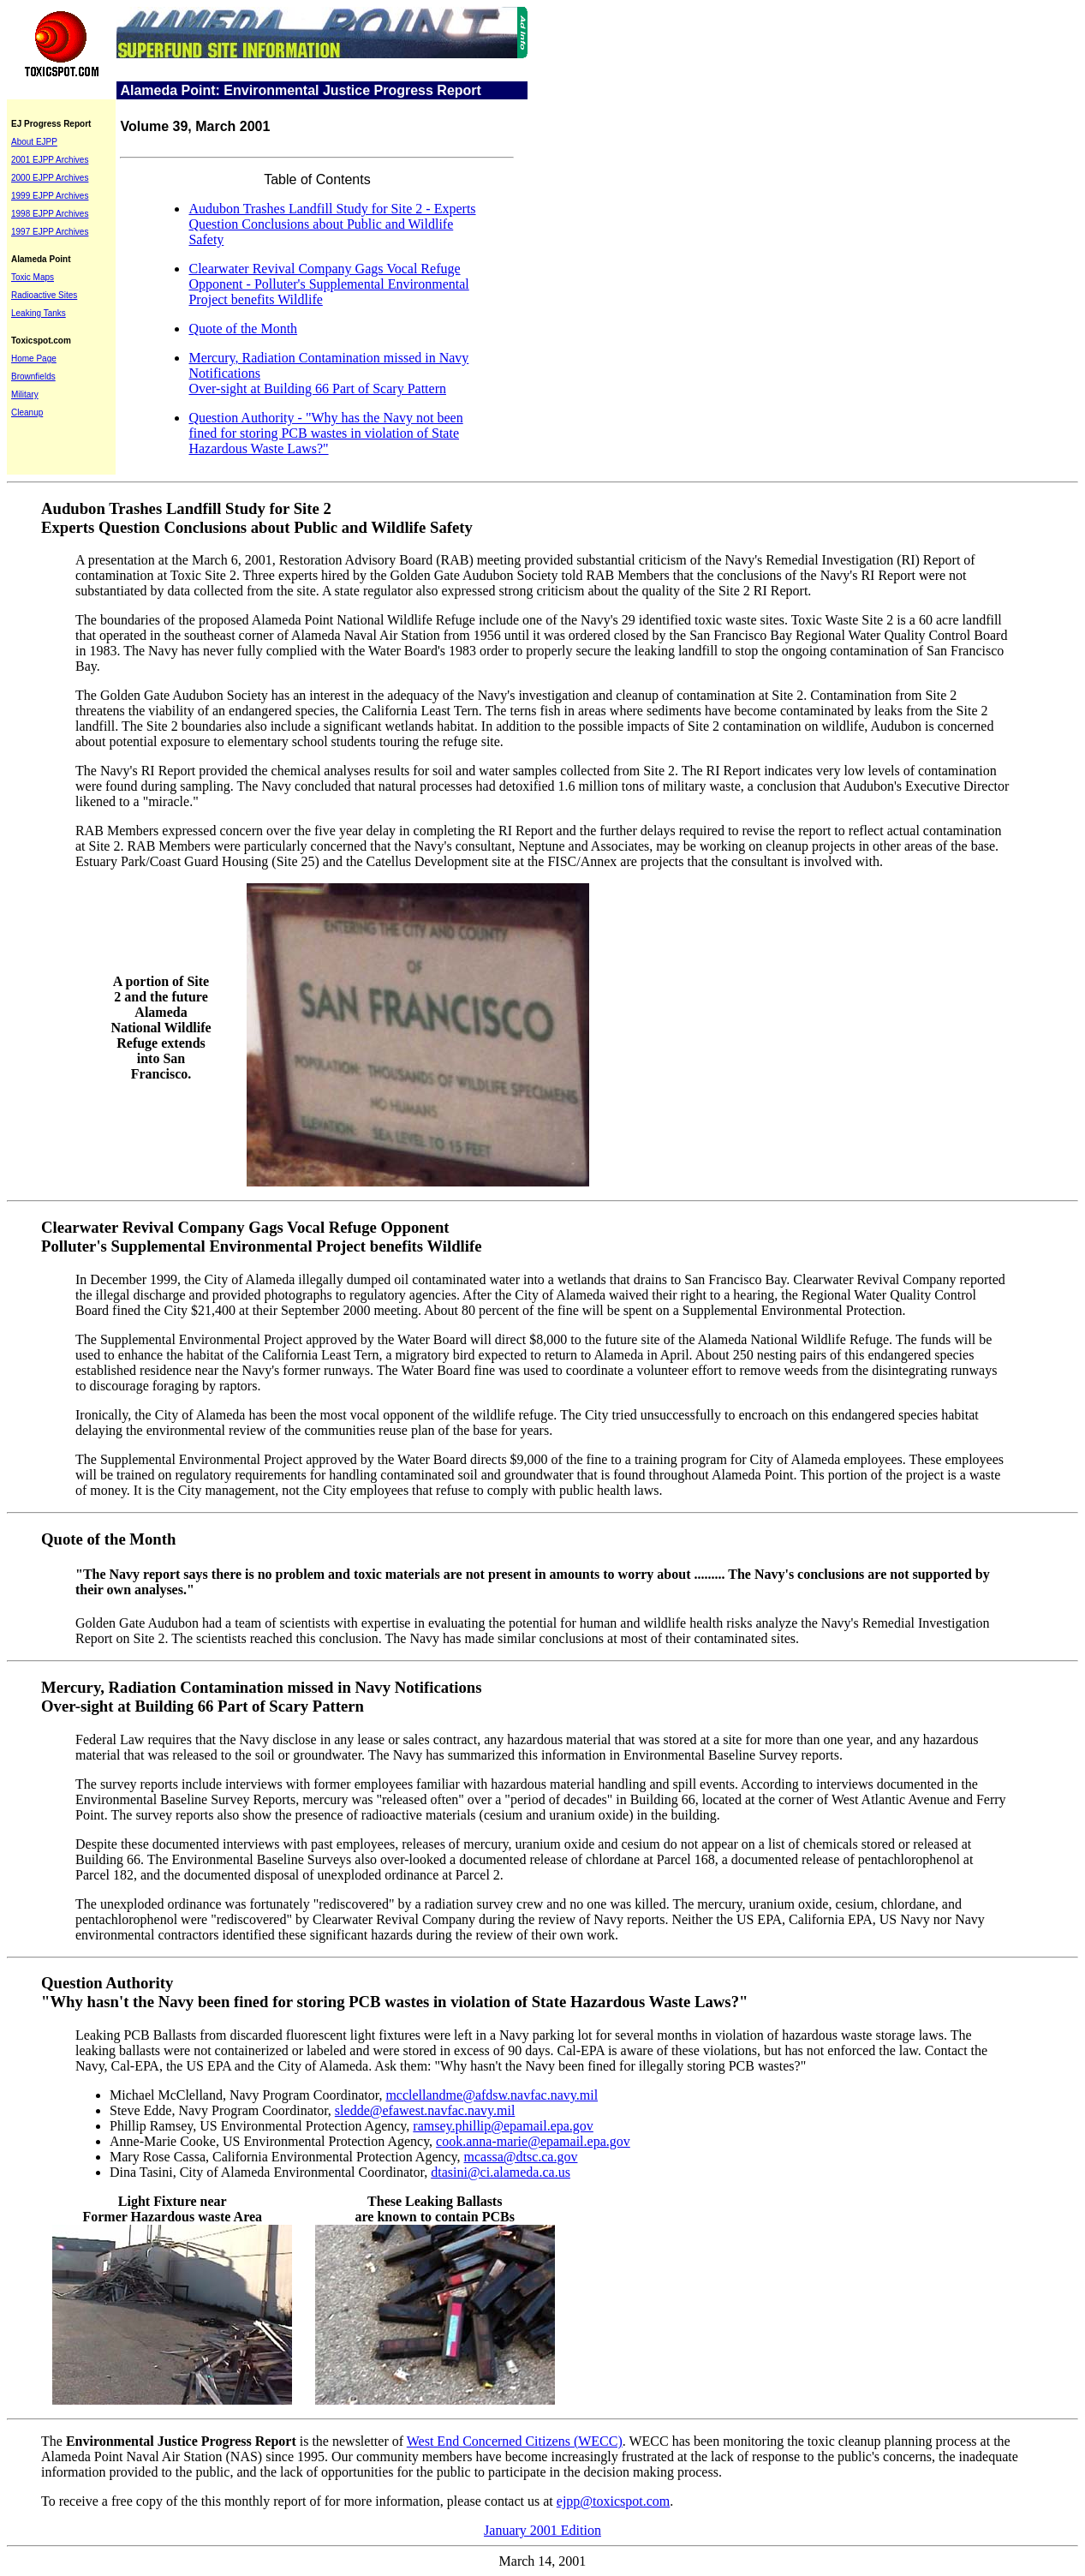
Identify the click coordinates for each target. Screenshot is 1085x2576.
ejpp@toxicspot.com (614, 2501)
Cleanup (27, 412)
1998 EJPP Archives (49, 213)
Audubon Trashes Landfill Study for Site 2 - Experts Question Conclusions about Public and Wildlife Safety (331, 224)
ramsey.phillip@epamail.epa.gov (503, 2126)
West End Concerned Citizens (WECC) (515, 2441)
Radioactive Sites (44, 295)
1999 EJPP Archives (49, 195)
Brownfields (33, 376)
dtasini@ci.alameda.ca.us (500, 2172)
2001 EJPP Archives (49, 159)
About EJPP (34, 141)
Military (25, 394)
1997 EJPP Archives (49, 231)
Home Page (34, 358)
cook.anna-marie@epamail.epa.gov (533, 2141)
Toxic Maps (32, 277)
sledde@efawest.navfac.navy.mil (425, 2110)
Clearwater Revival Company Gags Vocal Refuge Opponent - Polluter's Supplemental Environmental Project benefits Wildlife (328, 284)
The (52, 2441)
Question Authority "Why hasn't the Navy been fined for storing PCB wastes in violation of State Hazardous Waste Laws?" (394, 1992)
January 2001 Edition (542, 2530)
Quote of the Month (242, 328)
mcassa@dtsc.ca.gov (521, 2156)
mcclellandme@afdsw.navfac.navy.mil (491, 2095)
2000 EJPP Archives (49, 177)
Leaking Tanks (38, 313)
